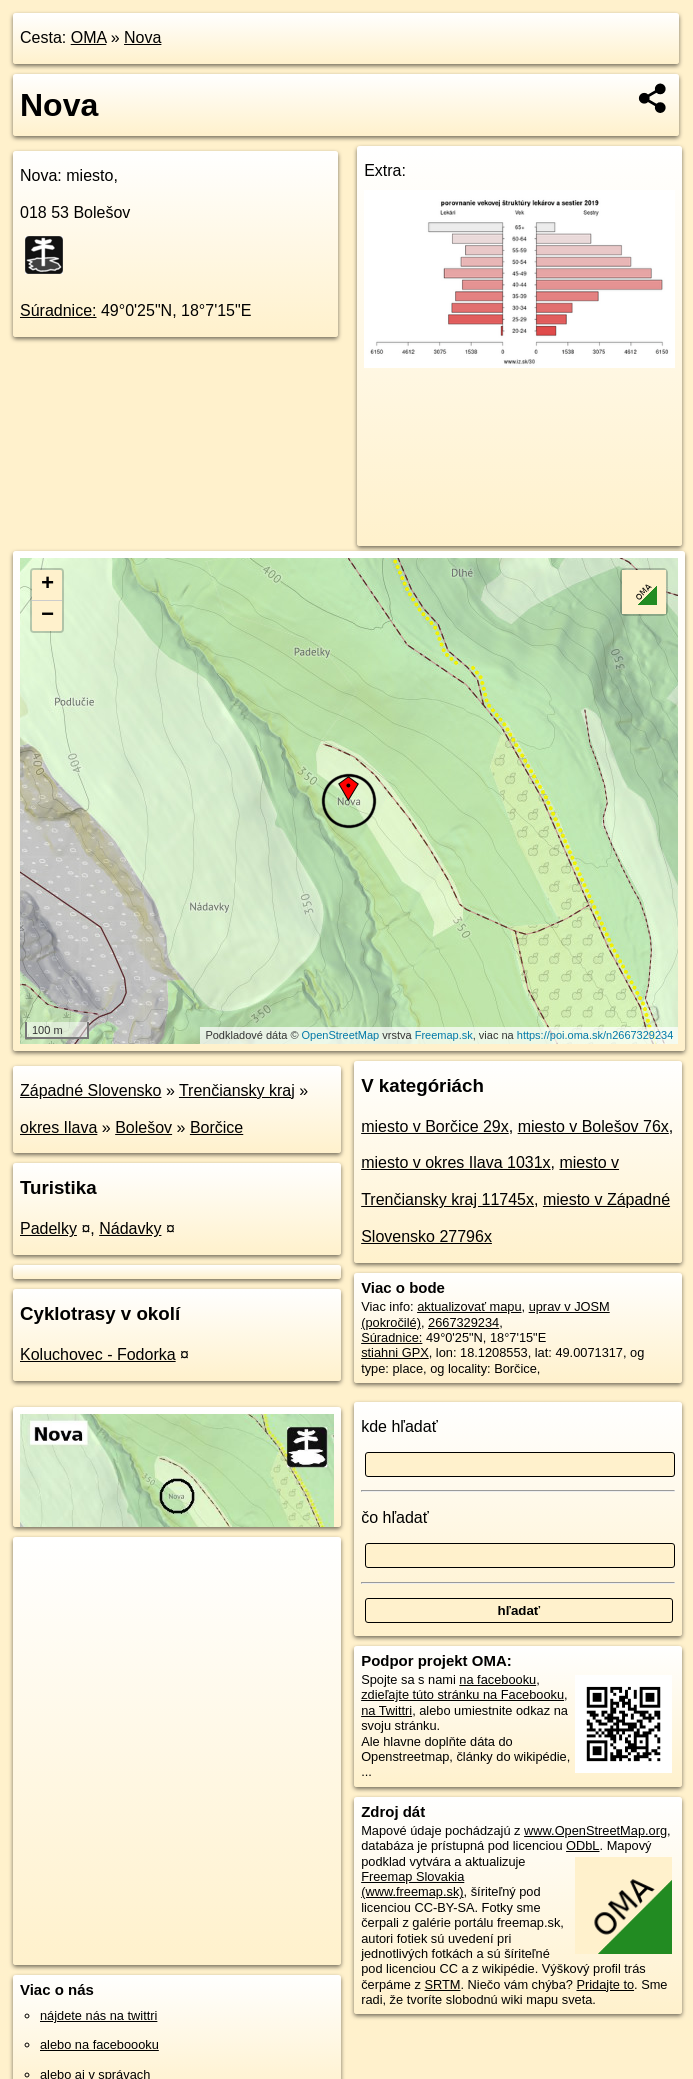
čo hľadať (395, 1517)
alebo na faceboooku (99, 2044)
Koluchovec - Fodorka (98, 1354)
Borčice (216, 1127)
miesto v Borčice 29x (435, 1126)
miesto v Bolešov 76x (593, 1126)
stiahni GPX (395, 1352)
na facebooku (497, 1679)
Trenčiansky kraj (237, 1090)
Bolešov (143, 1127)
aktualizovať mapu (469, 1306)
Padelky (48, 1228)
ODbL (582, 1845)
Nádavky (130, 1228)
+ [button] (47, 585)
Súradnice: (58, 310)
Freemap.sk (444, 1035)
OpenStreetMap (341, 1035)
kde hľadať (399, 1426)
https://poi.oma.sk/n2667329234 (595, 1035)
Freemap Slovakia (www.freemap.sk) (412, 1884)
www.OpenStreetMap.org (595, 1830)
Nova (142, 37)
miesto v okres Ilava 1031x (455, 1162)
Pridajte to (605, 1984)
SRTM (442, 1984)
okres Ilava (58, 1127)
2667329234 (463, 1322)
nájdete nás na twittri (98, 2015)
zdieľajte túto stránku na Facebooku (462, 1694)
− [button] (47, 616)
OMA (89, 37)
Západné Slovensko (90, 1090)
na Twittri (386, 1710)
